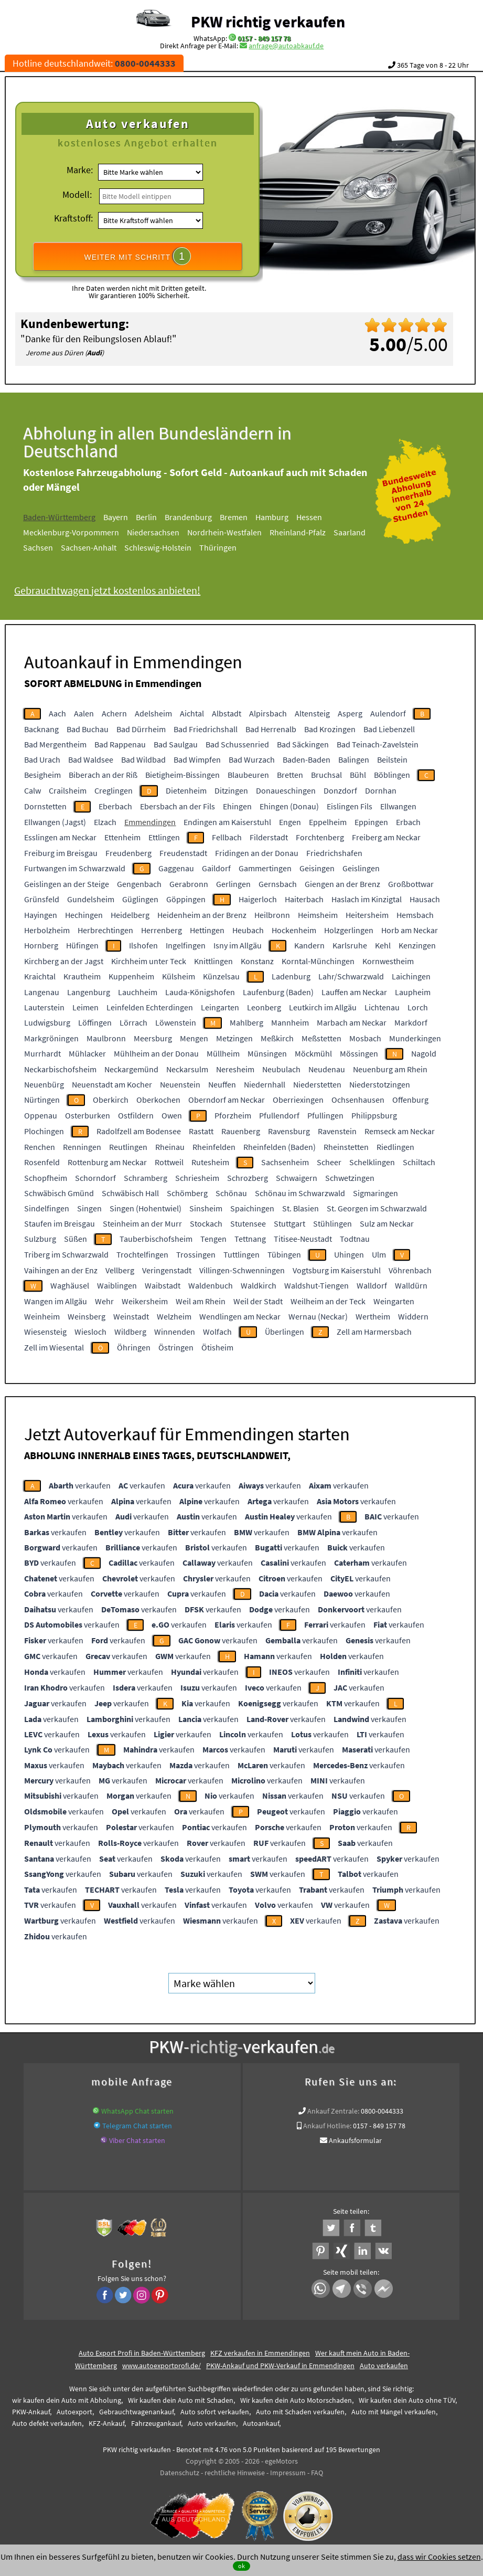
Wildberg (130, 1331)
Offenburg (410, 1099)
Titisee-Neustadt (303, 1238)
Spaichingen (252, 1208)
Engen (290, 822)
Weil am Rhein (201, 1301)
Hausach (425, 899)
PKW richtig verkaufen (268, 21)
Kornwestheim (388, 961)
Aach (57, 713)
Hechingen (84, 915)
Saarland (361, 532)
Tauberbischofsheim (156, 1238)
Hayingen (40, 915)
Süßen (75, 1238)
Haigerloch (258, 899)
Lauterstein (44, 1007)
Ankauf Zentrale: (333, 2111)
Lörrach (133, 1022)
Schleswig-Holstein (169, 547)
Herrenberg (161, 930)
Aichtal (192, 713)
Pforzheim (232, 1115)
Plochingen (44, 1131)
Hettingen (207, 930)
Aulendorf (388, 713)
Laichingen (411, 976)
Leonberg (264, 1007)
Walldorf (372, 1285)
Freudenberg (128, 853)
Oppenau (40, 1115)
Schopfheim (45, 1178)
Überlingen (284, 1331)
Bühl (358, 774)
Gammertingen (265, 868)
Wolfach (217, 1331)
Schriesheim (197, 1178)
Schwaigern (296, 1178)
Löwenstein (175, 1022)
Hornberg (41, 945)
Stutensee (248, 1223)
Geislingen (361, 868)
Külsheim (178, 976)
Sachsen (50, 547)
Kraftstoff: (73, 218)
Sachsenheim (285, 1162)
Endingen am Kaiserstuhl (227, 822)
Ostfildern (136, 1115)
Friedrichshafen (334, 853)
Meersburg (153, 1038)
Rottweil (169, 1162)
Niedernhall (264, 1084)
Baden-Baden (306, 759)
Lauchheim (137, 992)
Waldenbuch (210, 1285)
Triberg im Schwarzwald (66, 1254)
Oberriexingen (298, 1099)
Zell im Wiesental (54, 1347)
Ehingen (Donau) (289, 806)
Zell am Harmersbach (374, 1331)
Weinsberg (86, 1316)
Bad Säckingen (303, 744)
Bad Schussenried (237, 744)
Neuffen (222, 1084)
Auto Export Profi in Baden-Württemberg (142, 2353)
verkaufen (80, 1485)
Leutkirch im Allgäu (323, 1007)
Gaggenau (176, 868)
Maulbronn (106, 1038)
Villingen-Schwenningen (242, 1270)
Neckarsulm (187, 1069)
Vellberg (119, 1270)
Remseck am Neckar (399, 1131)
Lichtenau (382, 1007)
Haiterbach (304, 899)
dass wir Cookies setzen (439, 2556)
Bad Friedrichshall (206, 729)
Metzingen (234, 1038)
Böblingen (392, 774)
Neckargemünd (131, 1069)
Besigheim (42, 774)
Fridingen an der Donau (256, 853)
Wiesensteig (45, 1331)
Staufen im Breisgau (59, 1223)
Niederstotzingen (379, 1084)
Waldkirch (258, 1285)
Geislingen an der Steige (66, 884)
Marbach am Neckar (352, 1022)
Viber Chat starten (137, 2140)
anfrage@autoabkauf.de (286, 45)
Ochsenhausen (357, 1099)
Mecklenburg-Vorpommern (83, 532)
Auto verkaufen (384, 2365)
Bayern (127, 517)
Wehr (104, 1301)
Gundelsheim (90, 899)
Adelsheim (153, 713)
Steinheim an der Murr (142, 1223)
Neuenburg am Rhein (390, 1069)
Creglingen (113, 790)
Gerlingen (233, 884)
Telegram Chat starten (137, 2125)
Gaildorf (216, 868)
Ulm (379, 1254)
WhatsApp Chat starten (137, 2111)
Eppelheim (328, 822)
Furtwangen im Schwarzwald (74, 868)
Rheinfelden (213, 1147)
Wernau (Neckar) (318, 1316)
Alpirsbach (268, 713)
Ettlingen (164, 837)
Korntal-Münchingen (318, 961)
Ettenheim (122, 837)
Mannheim (290, 1022)
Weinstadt (131, 1316)
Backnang (41, 729)
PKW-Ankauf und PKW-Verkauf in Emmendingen (280, 2365)
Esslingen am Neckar (60, 837)
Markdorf (410, 1022)
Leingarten (220, 1007)
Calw (32, 790)
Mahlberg (246, 1022)
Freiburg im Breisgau (61, 853)
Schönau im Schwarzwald (300, 1193)
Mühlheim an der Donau (156, 1053)
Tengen (213, 1238)
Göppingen (186, 899)
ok (241, 2566)
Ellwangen (398, 806)
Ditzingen (231, 790)
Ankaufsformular (355, 2140)
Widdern (413, 1316)
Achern (114, 713)
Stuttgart (289, 1223)
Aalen (84, 713)
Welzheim (174, 1316)
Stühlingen (332, 1223)
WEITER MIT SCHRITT (137, 256)
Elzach (105, 822)
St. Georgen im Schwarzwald (377, 1208)
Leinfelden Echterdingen (149, 1007)
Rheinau (170, 1147)
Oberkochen (158, 1099)
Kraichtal (40, 976)
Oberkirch (110, 1099)
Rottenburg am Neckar (107, 1162)
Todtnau (355, 1238)
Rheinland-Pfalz (309, 532)
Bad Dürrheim (141, 729)
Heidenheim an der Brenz (201, 915)
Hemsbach (415, 915)
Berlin (157, 517)
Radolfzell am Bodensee (138, 1131)
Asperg (350, 713)
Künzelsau (221, 976)
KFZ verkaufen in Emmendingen (260, 2353)
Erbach (408, 822)
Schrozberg (247, 1178)
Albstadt (226, 713)
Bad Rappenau (120, 744)
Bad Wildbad (143, 759)
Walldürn (411, 1285)
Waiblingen (117, 1285)
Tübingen (284, 1254)
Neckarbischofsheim (60, 1069)
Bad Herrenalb (270, 729)
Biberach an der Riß (103, 774)
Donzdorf (340, 790)
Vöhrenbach (410, 1270)
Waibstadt (162, 1285)
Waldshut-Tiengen (316, 1285)
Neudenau (326, 1069)
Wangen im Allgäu (55, 1301)
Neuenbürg (44, 1084)
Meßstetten (321, 1038)
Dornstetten (45, 806)
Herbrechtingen (105, 930)
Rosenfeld (42, 1162)
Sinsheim (205, 1208)
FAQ (317, 2472)
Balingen (353, 759)
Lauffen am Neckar (354, 992)
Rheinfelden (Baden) (279, 1147)
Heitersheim (367, 915)
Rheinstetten (346, 1147)
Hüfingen (82, 945)
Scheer (329, 1162)
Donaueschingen (286, 790)
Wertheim (373, 1316)
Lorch (417, 1007)
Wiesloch (90, 1331)
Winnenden (174, 1331)
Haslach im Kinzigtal (366, 899)
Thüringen (229, 547)
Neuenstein (180, 1084)
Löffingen (95, 1022)
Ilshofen (143, 945)
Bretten (290, 774)
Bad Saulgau (176, 744)
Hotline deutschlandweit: (94, 63)
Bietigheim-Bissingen (182, 774)
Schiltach (419, 1162)
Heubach (248, 930)
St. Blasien (300, 1208)
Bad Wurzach (252, 759)
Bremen (245, 517)
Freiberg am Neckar (386, 837)
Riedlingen (395, 1147)
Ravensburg (289, 1131)
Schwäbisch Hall (130, 1193)
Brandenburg (199, 517)
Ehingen (237, 806)
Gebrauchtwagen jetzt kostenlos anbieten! (119, 590)
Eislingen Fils (349, 806)
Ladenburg (291, 976)
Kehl (383, 945)
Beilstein (392, 759)
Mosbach (365, 1038)
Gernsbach (278, 884)
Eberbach (115, 806)
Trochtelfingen (142, 1254)
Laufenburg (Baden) (278, 992)
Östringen (176, 1347)
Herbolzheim (47, 930)
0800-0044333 (382, 2111)
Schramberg (145, 1178)
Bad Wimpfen (197, 759)
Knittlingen (213, 961)
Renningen (82, 1147)
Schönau (231, 1193)
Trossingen (196, 1254)
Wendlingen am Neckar (240, 1316)
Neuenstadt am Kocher (112, 1084)
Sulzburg (40, 1238)
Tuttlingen (241, 1254)
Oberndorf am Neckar (226, 1099)
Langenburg (88, 992)
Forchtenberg (320, 837)
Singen (89, 1208)
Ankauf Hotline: (327, 2125)
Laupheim (413, 992)
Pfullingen (325, 1115)
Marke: (80, 170)
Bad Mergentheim (55, 744)
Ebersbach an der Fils (177, 806)
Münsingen (267, 1053)
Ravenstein (337, 1131)
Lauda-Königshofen (200, 992)
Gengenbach (139, 884)
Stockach (206, 1223)
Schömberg (187, 1193)
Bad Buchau (88, 729)
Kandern (309, 945)
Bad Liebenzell (389, 729)
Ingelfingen (186, 945)
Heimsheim (318, 915)
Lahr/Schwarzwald (351, 976)
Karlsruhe (349, 945)
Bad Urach (42, 759)
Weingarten (393, 1301)
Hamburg (283, 517)
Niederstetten (317, 1084)
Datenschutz (179, 2472)
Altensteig (312, 713)
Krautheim (82, 976)
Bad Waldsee (90, 759)
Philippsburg (374, 1115)
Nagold (423, 1053)
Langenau (41, 992)
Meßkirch (277, 1038)
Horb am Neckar (409, 930)
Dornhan (380, 790)
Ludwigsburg (47, 1022)
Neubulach (281, 1069)
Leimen (85, 1007)
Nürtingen (42, 1099)
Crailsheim (68, 790)
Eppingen (371, 822)
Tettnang (250, 1238)
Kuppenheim (131, 976)
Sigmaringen (375, 1193)
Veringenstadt (166, 1270)
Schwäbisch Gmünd (59, 1193)
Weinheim (42, 1316)
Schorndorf (95, 1178)
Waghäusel (69, 1285)
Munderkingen (415, 1038)
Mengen (194, 1038)
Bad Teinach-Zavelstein (377, 744)
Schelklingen (372, 1162)
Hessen (321, 517)
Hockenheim (294, 930)
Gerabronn (188, 884)
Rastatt (201, 1131)
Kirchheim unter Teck (148, 961)
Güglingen (140, 899)
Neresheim (235, 1069)
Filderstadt (269, 837)
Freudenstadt (183, 853)
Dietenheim (186, 790)
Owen (172, 1115)
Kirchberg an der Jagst (63, 961)
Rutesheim (210, 1162)
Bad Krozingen (330, 729)
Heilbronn (272, 915)
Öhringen (134, 1347)
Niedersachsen (164, 532)
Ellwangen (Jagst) (55, 822)
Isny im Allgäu (237, 945)
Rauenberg (240, 1131)
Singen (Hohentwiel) (145, 1208)
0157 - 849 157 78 (264, 38)
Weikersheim (145, 1301)
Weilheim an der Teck (328, 1301)
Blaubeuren (248, 774)
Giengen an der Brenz (342, 884)
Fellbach (227, 837)
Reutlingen (128, 1147)
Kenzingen (417, 945)
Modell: (77, 194)
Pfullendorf (279, 1115)
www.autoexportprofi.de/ (161, 2365)
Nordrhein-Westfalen (236, 532)
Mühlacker (87, 1053)
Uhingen (349, 1254)
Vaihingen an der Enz (61, 1270)
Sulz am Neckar (387, 1223)
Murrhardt (42, 1053)
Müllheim (223, 1053)
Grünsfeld (41, 899)
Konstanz (257, 961)
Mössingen (359, 1053)
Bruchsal (326, 774)
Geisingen (317, 868)
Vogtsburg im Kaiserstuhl (337, 1270)
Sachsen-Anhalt (100, 547)
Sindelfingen (46, 1208)
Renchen (39, 1147)
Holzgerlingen (348, 930)
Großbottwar (411, 884)
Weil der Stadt (258, 1301)
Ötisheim (217, 1347)
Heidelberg (130, 915)
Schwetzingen (349, 1178)
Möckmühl (313, 1053)
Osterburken (87, 1115)
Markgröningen (51, 1038)
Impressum (288, 2472)
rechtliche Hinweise (235, 2472)
